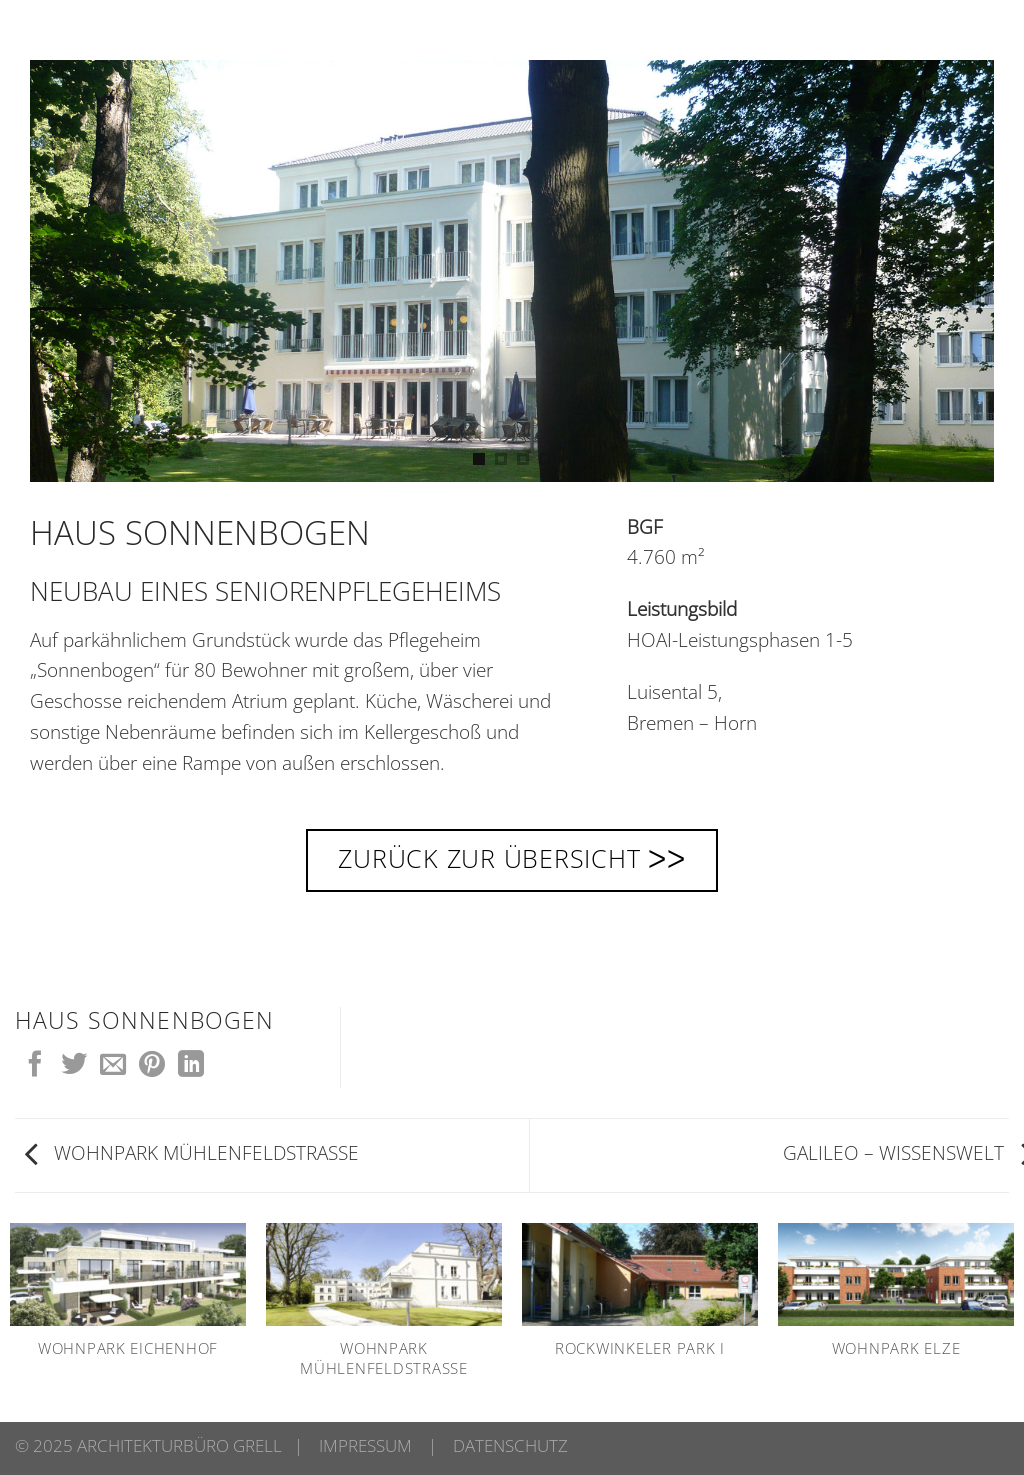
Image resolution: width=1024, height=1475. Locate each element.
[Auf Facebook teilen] (35, 1066)
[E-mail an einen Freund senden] (113, 1066)
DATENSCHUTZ (510, 1445)
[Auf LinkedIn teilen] (191, 1066)
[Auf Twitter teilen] (74, 1066)
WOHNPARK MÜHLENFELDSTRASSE (192, 1152)
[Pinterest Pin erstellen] (152, 1066)
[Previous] (71, 271)
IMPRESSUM (365, 1445)
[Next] (952, 271)
